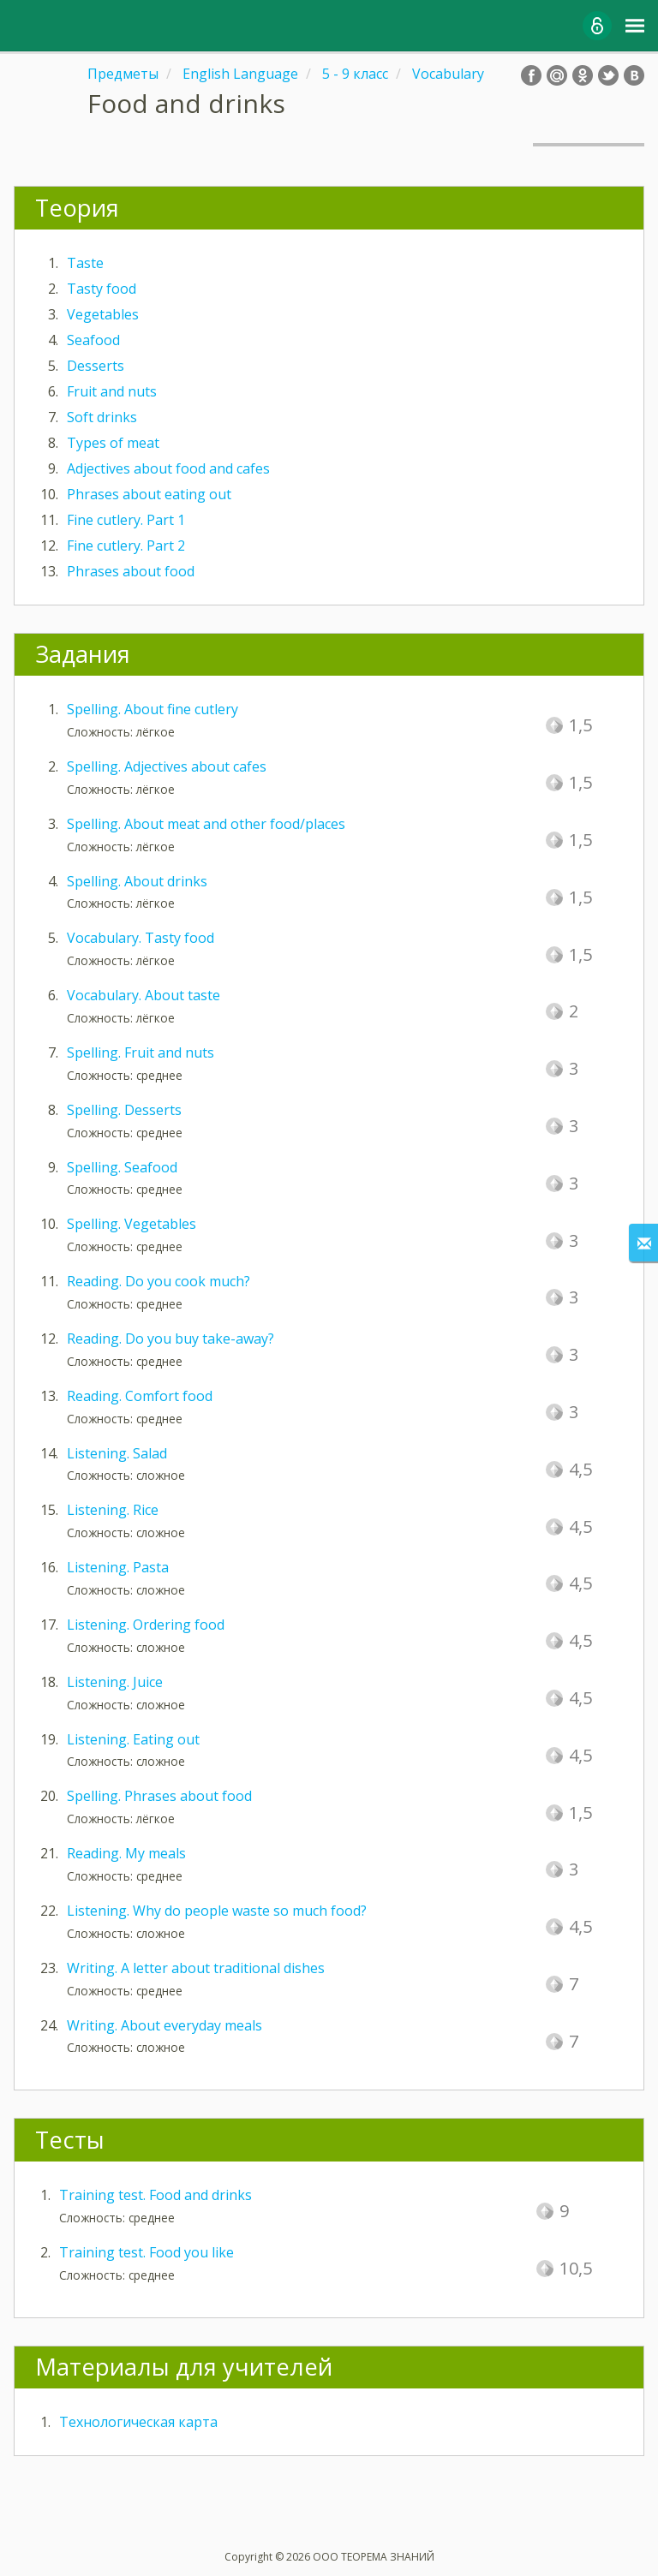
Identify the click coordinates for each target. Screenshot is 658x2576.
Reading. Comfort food (139, 1395)
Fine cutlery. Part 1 (126, 519)
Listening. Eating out (133, 1739)
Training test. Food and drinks (155, 2194)
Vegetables (103, 314)
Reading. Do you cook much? (158, 1281)
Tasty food (101, 288)
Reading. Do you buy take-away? (170, 1338)
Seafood (93, 340)
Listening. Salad (117, 1453)
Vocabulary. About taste (143, 995)
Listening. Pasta (118, 1567)
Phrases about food (130, 571)
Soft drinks (102, 417)
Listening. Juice (115, 1682)
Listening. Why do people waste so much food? (217, 1910)
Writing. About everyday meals (164, 2025)
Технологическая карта (138, 2421)
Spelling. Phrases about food (159, 1795)
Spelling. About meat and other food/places (206, 823)
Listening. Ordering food (145, 1624)
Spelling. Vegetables (131, 1223)
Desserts (95, 365)
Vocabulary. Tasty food (140, 937)
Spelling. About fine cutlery (152, 709)
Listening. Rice (113, 1509)
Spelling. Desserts (124, 1109)
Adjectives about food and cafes (168, 468)
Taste (85, 262)
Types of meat (113, 442)
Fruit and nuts (112, 391)
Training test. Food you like (146, 2252)
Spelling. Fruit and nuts (140, 1052)
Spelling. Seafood (122, 1167)
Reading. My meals (126, 1853)
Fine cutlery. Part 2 (126, 545)
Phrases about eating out (149, 494)
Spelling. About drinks (137, 881)
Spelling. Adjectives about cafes (166, 766)
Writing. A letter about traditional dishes (196, 1968)
